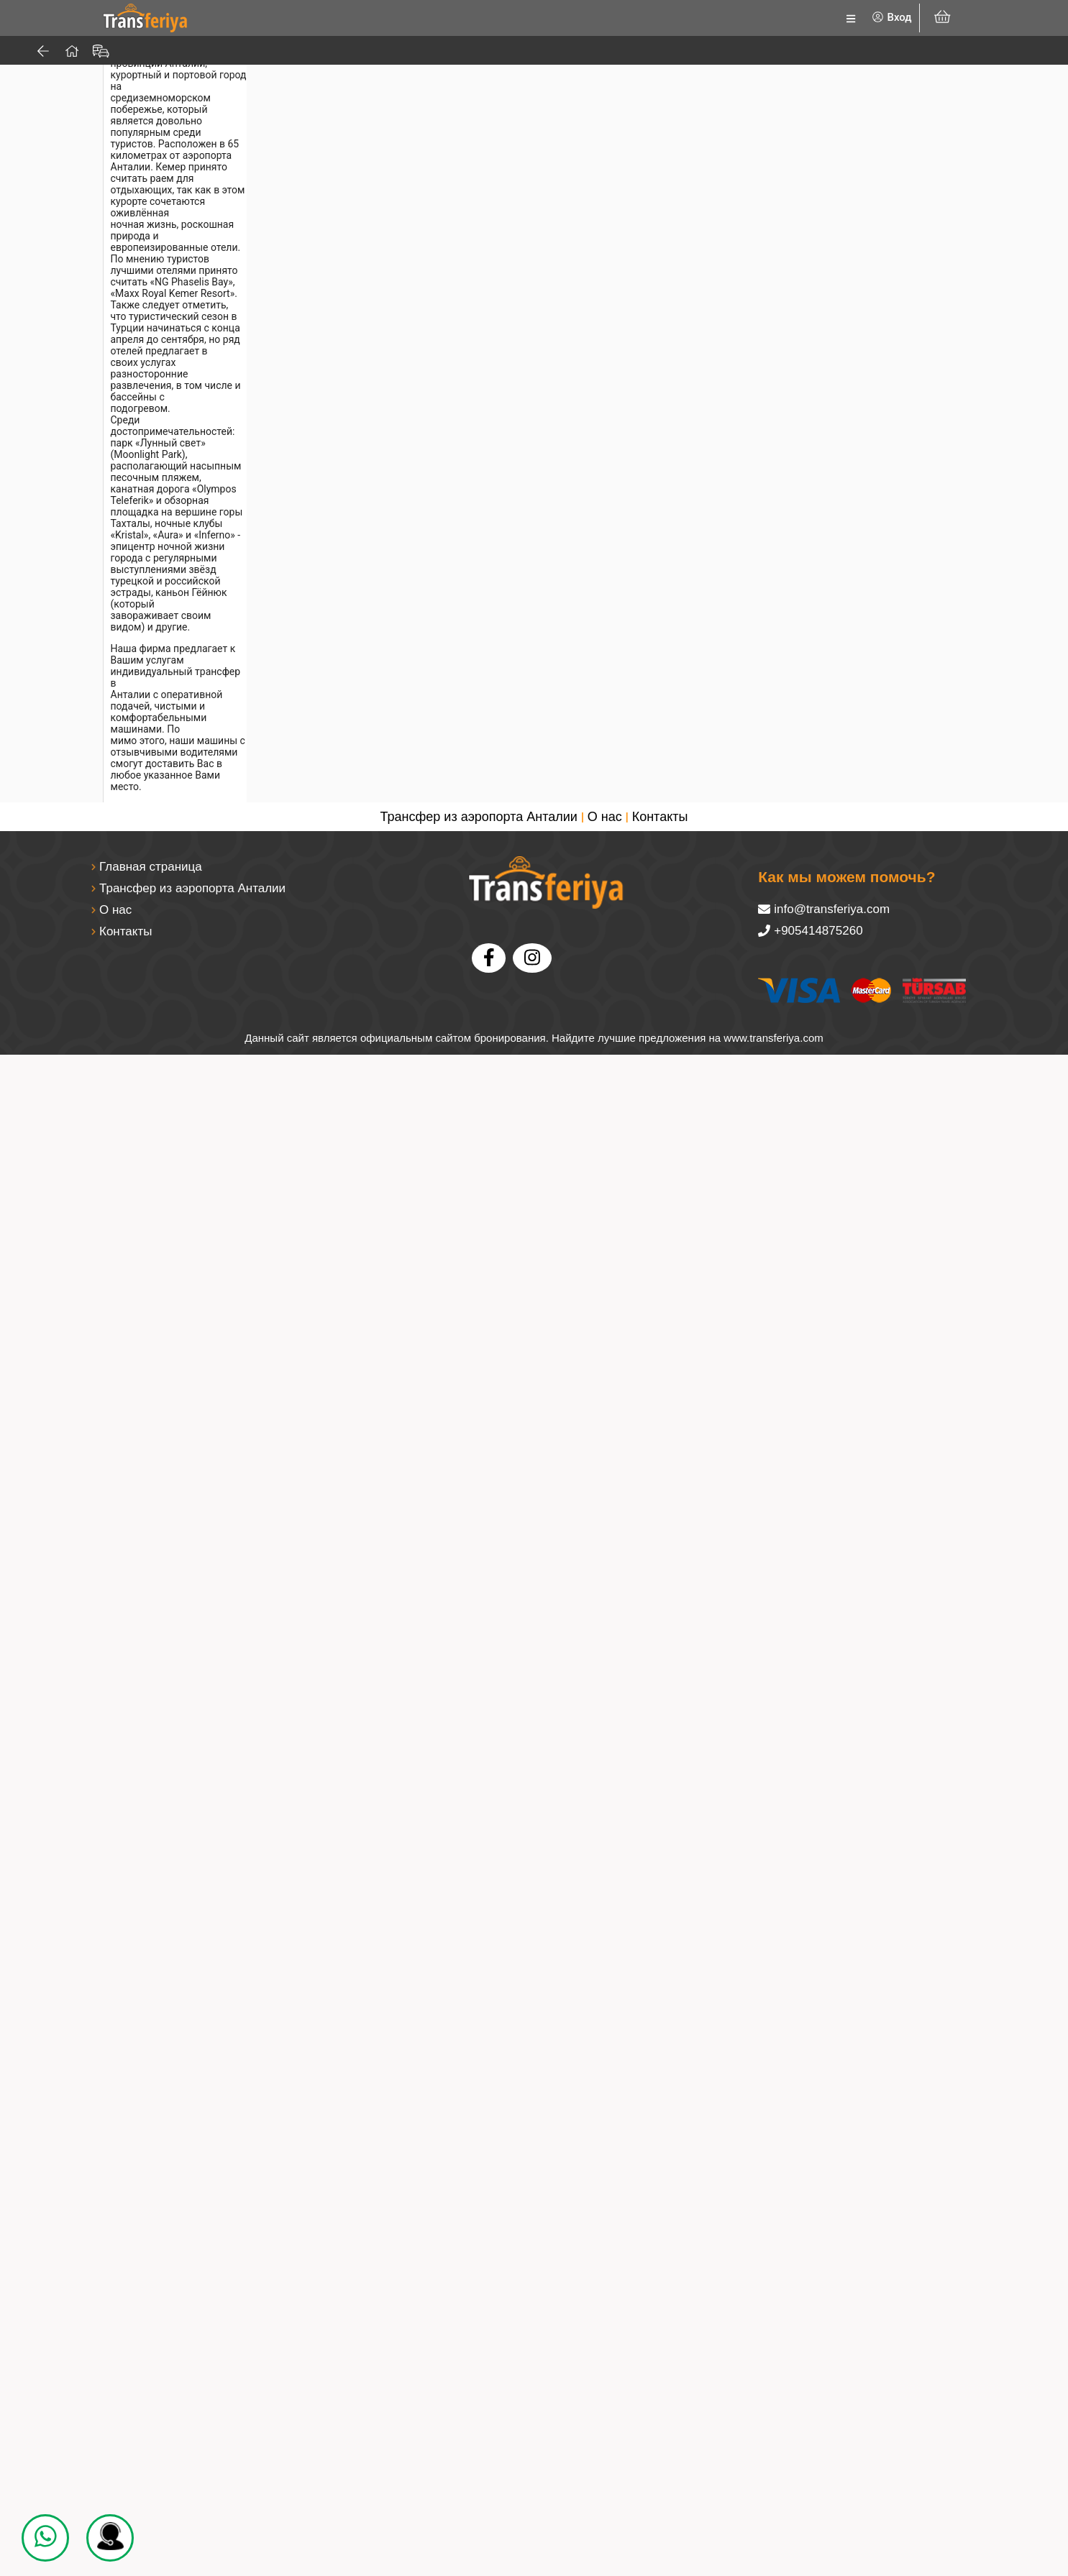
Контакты (660, 2338)
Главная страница (150, 2388)
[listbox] (753, 18)
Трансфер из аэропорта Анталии (479, 2338)
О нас (605, 2338)
